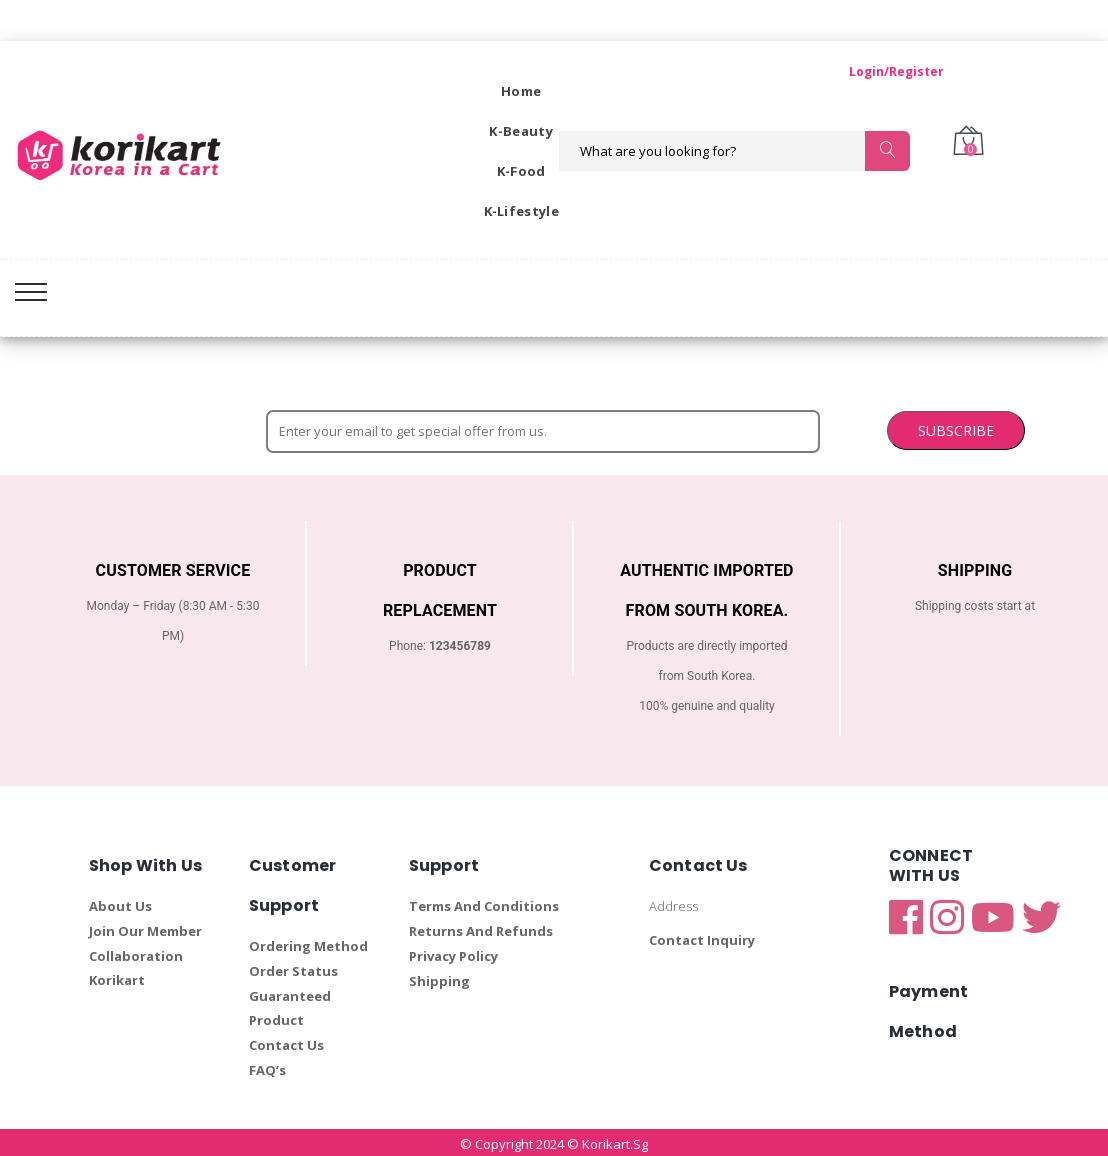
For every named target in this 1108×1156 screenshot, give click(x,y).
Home (521, 91)
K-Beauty (520, 131)
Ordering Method (308, 943)
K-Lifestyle (521, 211)
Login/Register (876, 71)
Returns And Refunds (481, 928)
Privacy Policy (453, 953)
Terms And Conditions (484, 903)
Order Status (293, 968)
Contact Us (286, 1042)
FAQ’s (267, 1067)
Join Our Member (145, 928)
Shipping (439, 978)
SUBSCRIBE (773, 427)
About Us (120, 903)
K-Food (521, 171)
